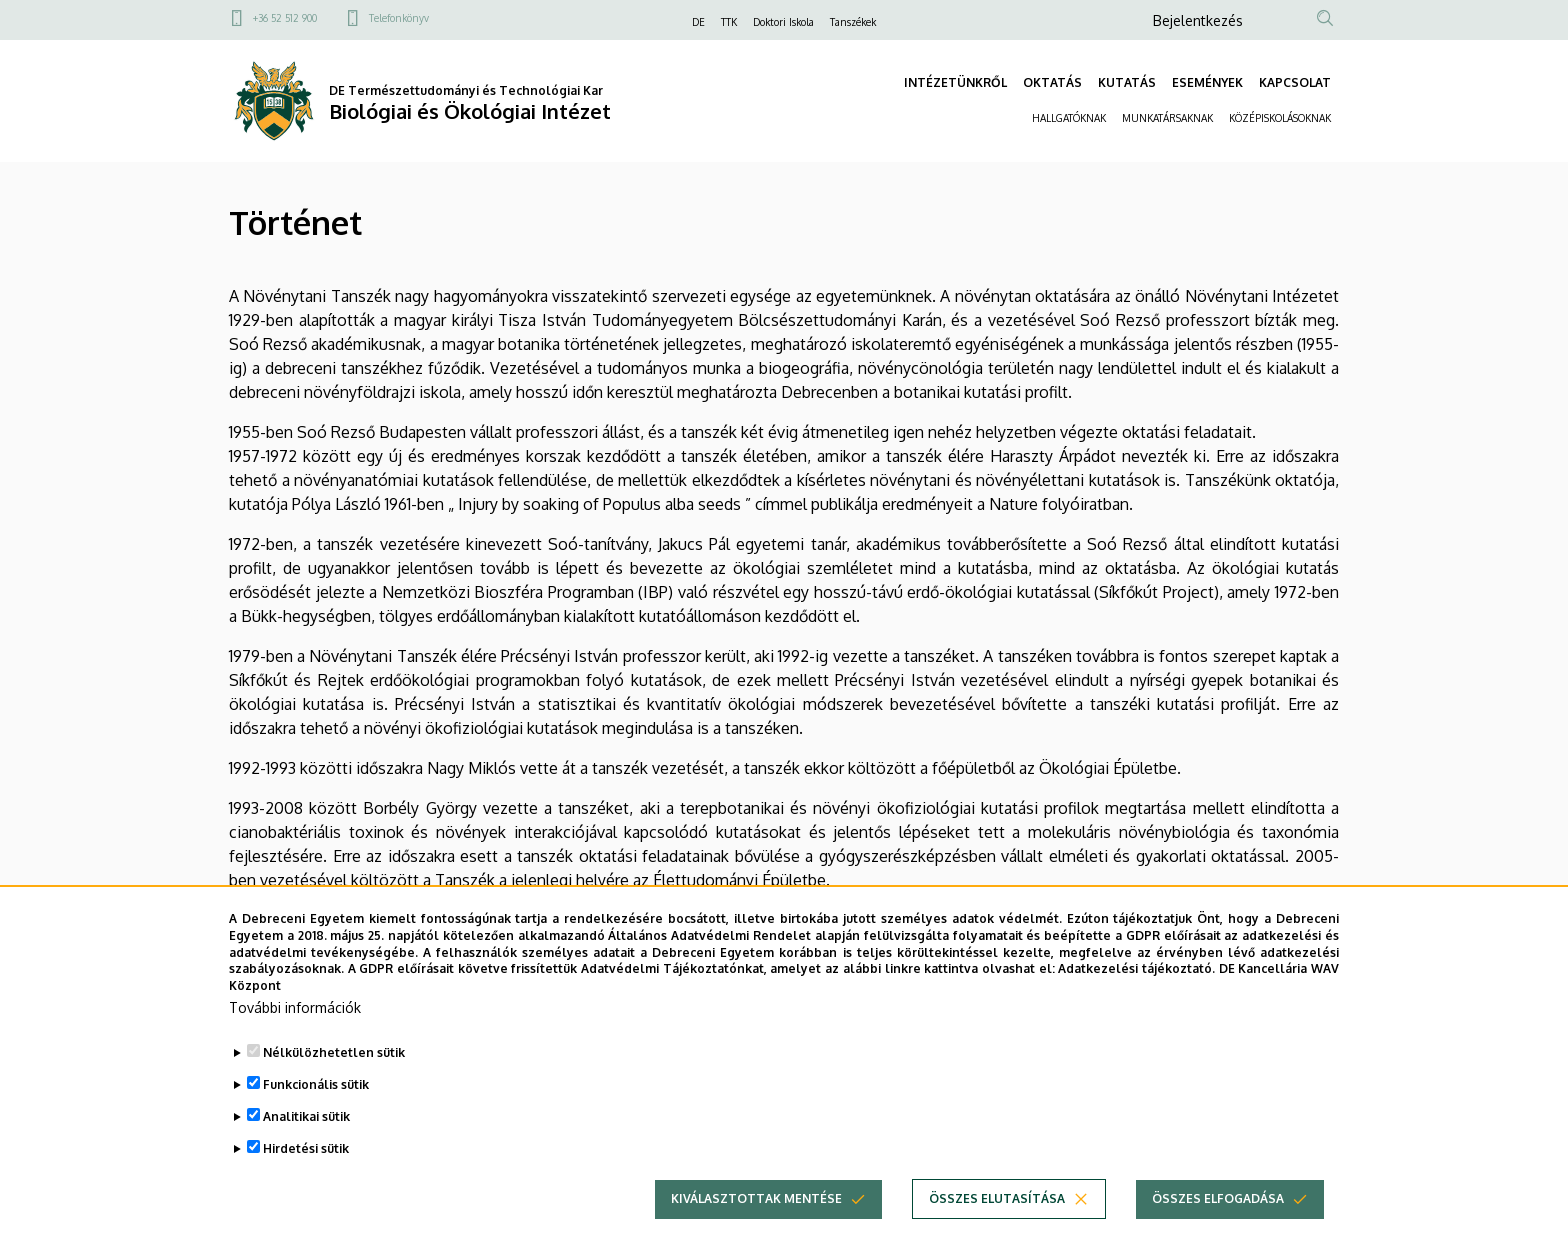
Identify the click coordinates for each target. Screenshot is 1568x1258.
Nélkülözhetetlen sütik (334, 1066)
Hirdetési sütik (306, 1162)
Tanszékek (853, 22)
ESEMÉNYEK (1207, 82)
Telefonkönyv (399, 18)
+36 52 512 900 (285, 18)
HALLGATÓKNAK (1069, 118)
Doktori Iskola (783, 22)
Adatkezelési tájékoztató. (1136, 982)
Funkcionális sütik (316, 1098)
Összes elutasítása (997, 1212)
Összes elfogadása (1218, 1212)
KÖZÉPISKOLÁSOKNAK (1280, 118)
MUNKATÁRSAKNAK (1167, 118)
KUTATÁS (1127, 82)
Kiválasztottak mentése (756, 1212)
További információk (295, 1021)
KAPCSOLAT (1295, 82)
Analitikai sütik (306, 1130)
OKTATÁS (1052, 82)
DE (698, 22)
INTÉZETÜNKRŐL (955, 82)
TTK (729, 22)
